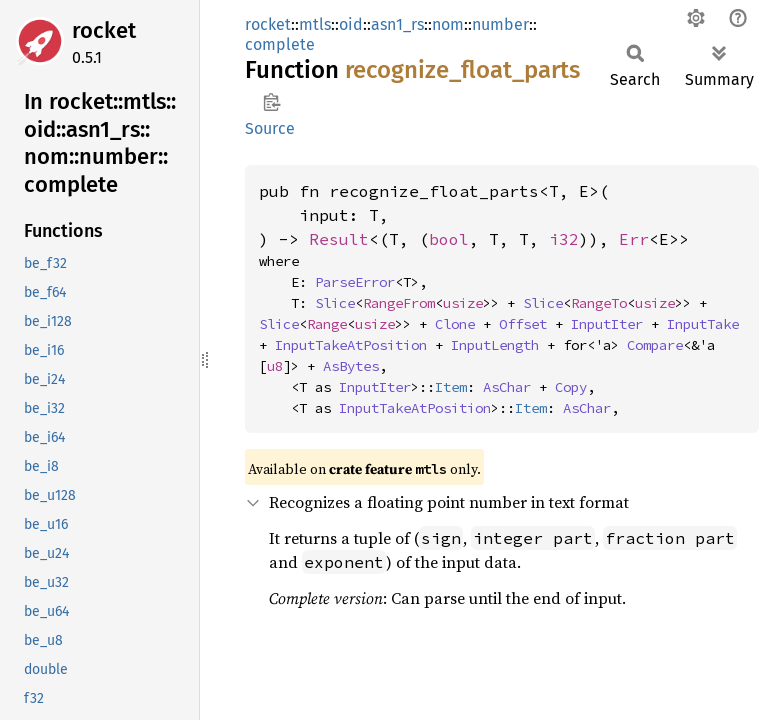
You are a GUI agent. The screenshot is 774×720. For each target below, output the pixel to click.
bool (449, 239)
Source (270, 128)
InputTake (703, 324)
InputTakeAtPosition (351, 345)
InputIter (607, 324)
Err (634, 239)
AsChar (507, 387)
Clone (455, 324)
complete (280, 44)
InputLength (495, 345)
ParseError (355, 282)
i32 (564, 239)
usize (463, 303)
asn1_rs (397, 24)
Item (451, 387)
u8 (275, 366)
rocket (104, 30)
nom (448, 24)
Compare (655, 345)
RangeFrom (399, 303)
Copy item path (271, 102)
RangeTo (599, 303)
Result (339, 239)
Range (327, 324)
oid (351, 24)
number (500, 24)
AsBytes (351, 366)
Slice (335, 303)
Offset (523, 324)
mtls (315, 24)
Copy (571, 387)
